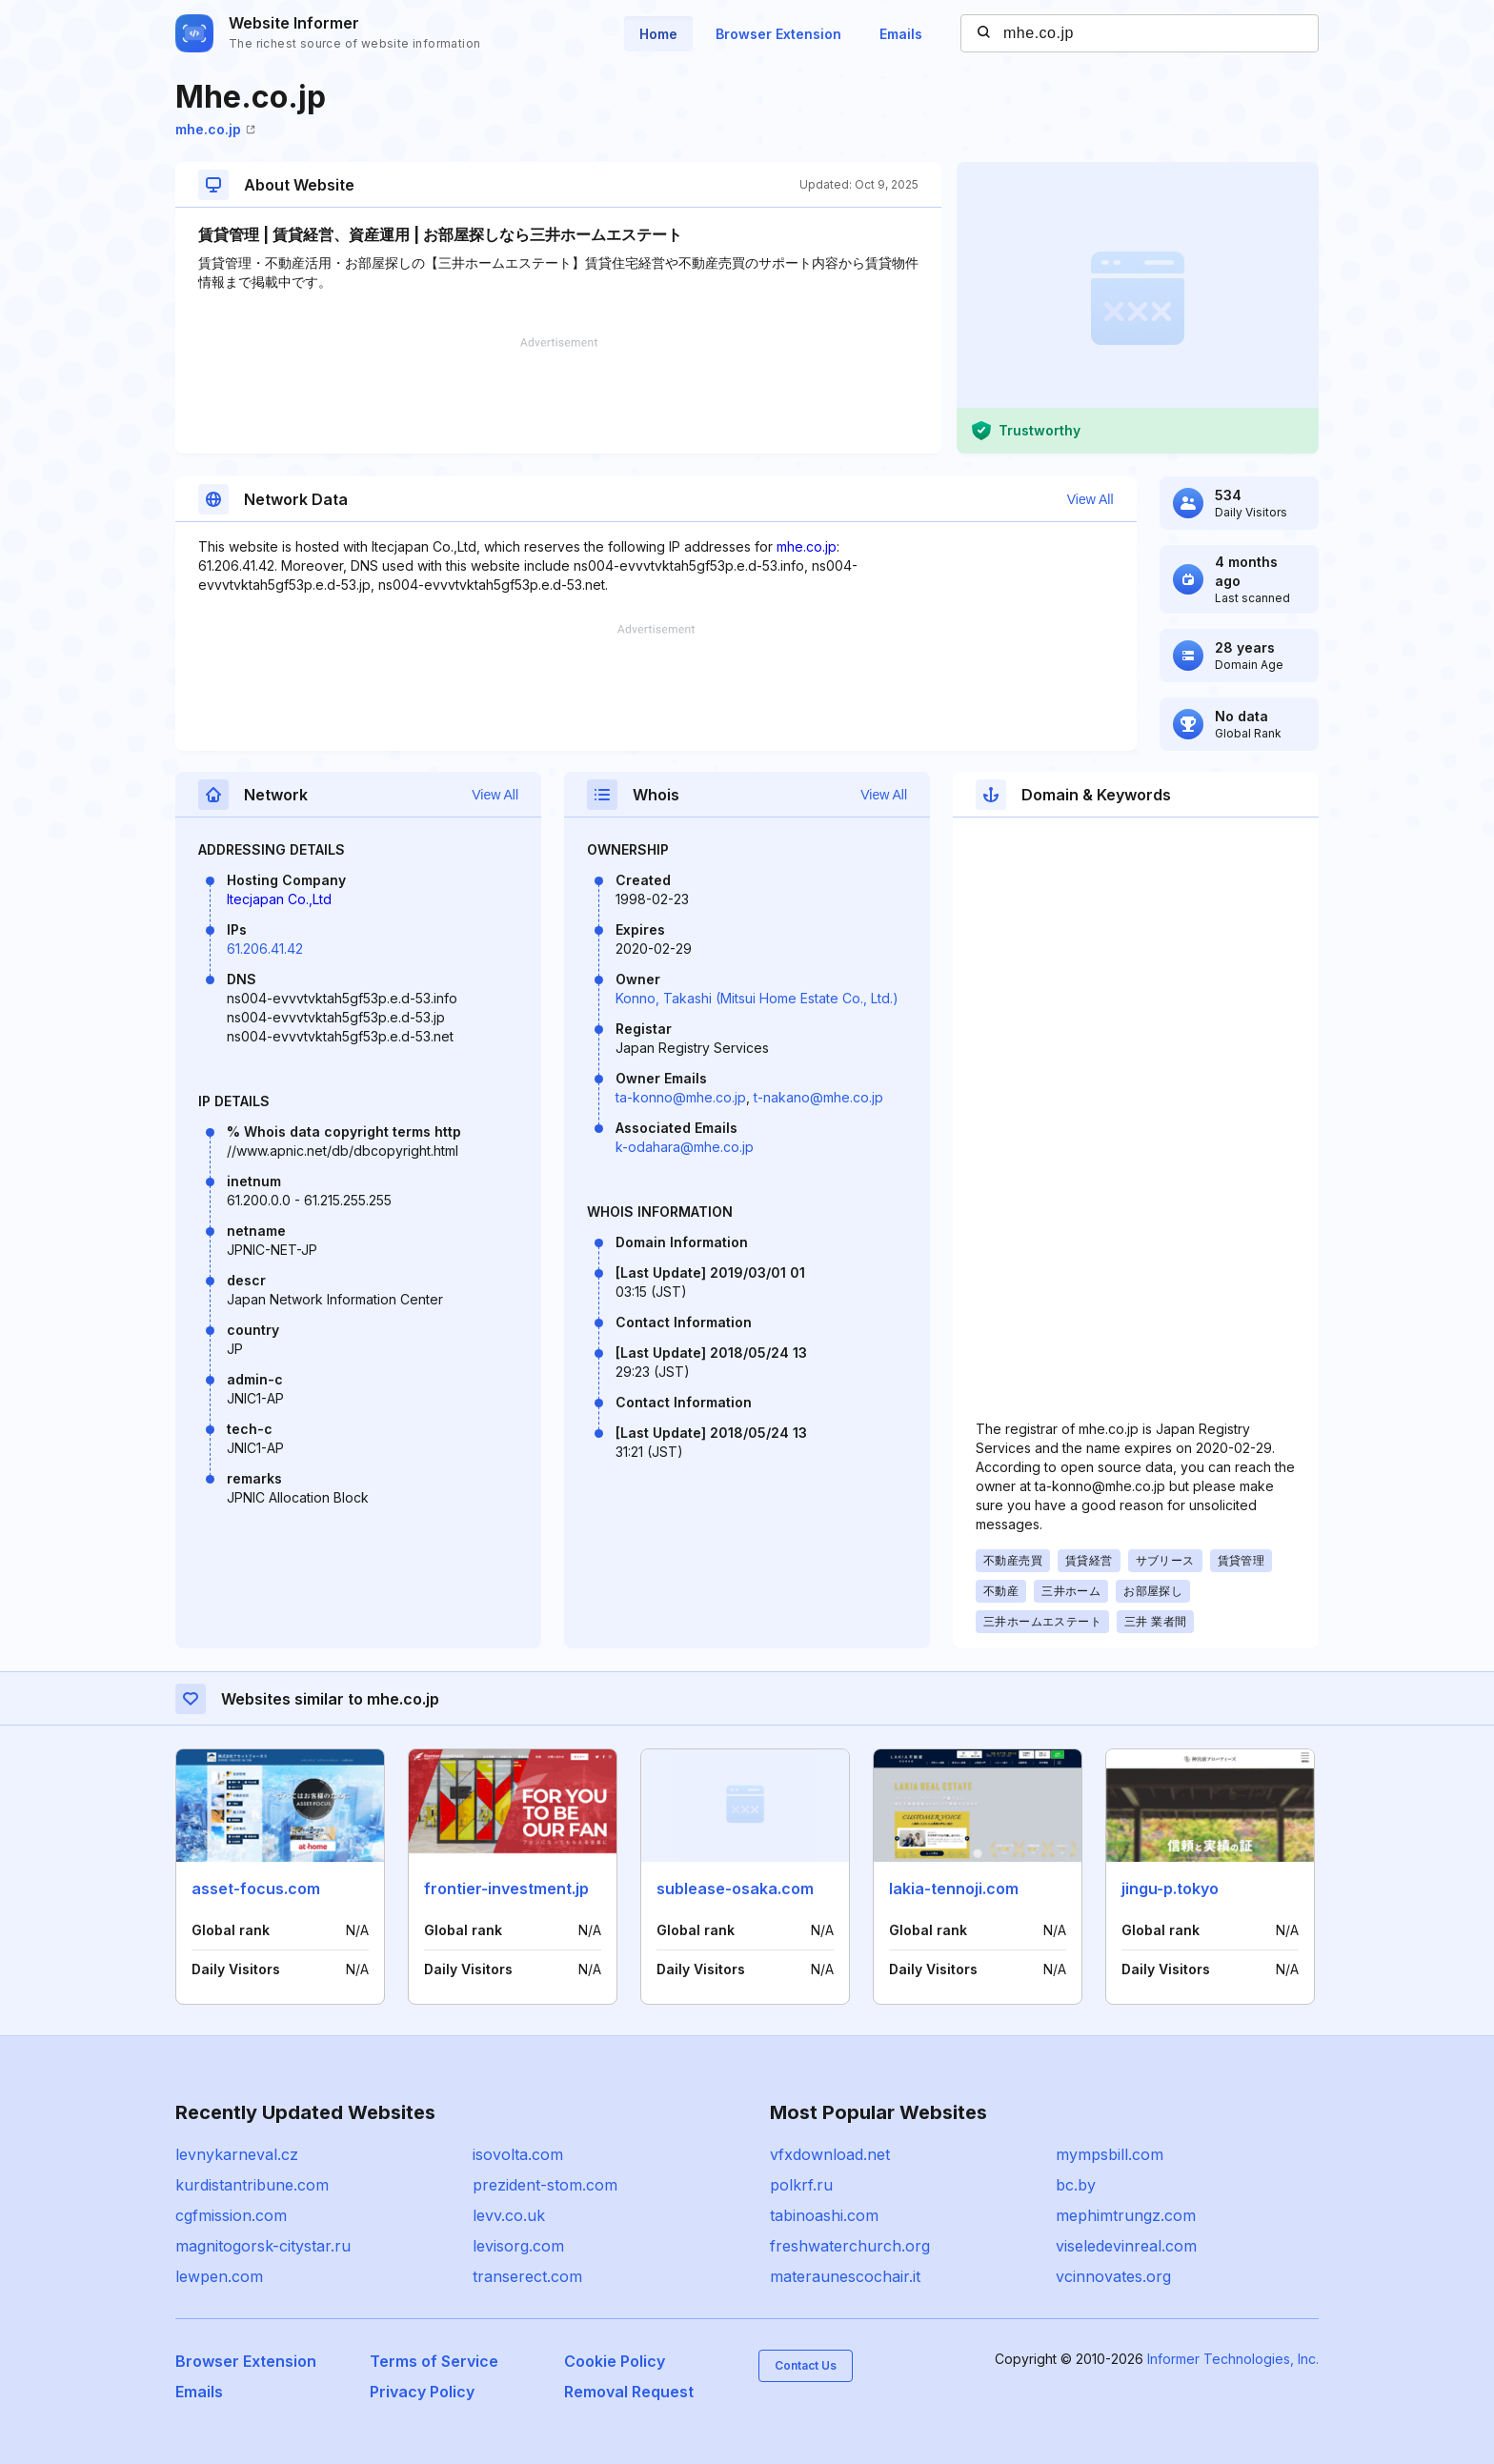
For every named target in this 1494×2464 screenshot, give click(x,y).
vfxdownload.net (830, 2154)
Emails (900, 34)
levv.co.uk (509, 2215)
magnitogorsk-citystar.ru (263, 2245)
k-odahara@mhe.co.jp (685, 1147)
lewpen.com (219, 2276)
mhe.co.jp (215, 129)
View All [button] (1090, 499)
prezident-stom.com (545, 2184)
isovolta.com (518, 2154)
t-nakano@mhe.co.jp (818, 1097)
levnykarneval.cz (236, 2154)
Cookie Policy (614, 2361)
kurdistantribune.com (252, 2184)
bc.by (1076, 2184)
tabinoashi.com (824, 2215)
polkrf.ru (801, 2184)
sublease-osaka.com (735, 1888)
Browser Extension (778, 34)
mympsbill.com (1109, 2154)
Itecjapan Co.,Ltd (279, 899)
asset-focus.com (256, 1888)
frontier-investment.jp (506, 1888)
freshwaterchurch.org (850, 2245)
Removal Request (629, 2391)
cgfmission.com (231, 2215)
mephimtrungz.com (1126, 2215)
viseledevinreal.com (1126, 2245)
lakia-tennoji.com (954, 1888)
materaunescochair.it (845, 2276)
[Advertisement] (558, 395)
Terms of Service (434, 2361)
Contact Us (806, 2365)
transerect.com (527, 2276)
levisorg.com (518, 2245)
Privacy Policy (422, 2391)
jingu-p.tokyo (1170, 1888)
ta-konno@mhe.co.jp (681, 1097)
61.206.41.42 (265, 948)
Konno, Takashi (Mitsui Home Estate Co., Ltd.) (757, 998)
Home (658, 34)
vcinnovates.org (1113, 2276)
